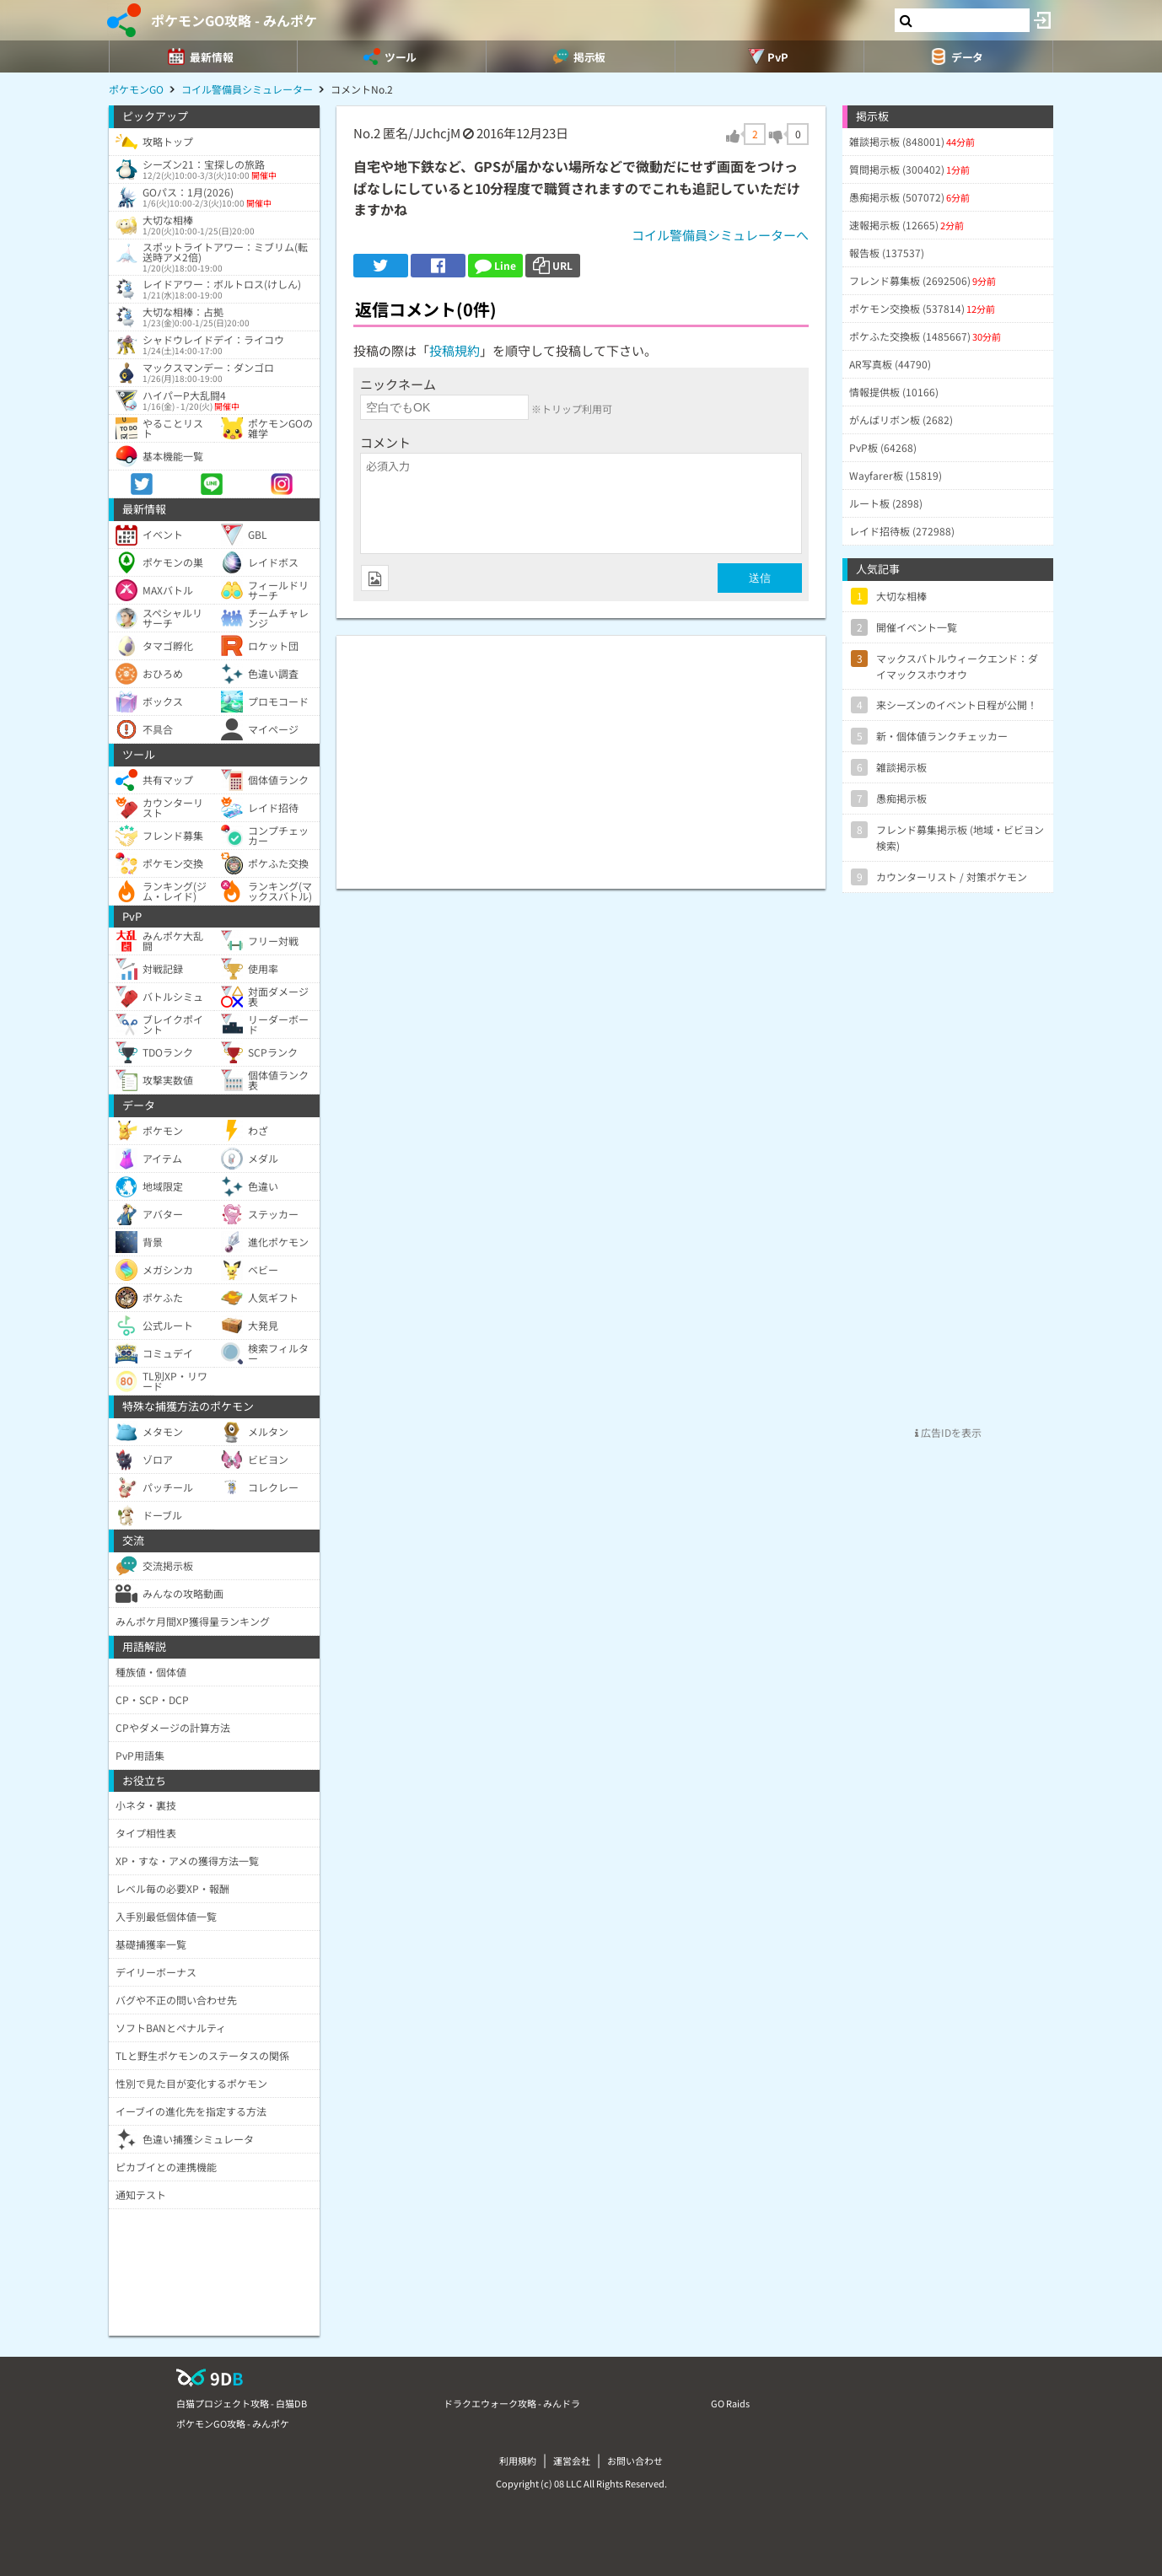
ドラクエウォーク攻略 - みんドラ (512, 2403)
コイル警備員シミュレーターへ (720, 235)
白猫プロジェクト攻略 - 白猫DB (241, 2403)
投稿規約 (454, 350)
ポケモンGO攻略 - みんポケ (234, 20)
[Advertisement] (581, 754)
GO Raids (730, 2403)
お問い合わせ (635, 2460)
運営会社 (571, 2460)
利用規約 (517, 2460)
